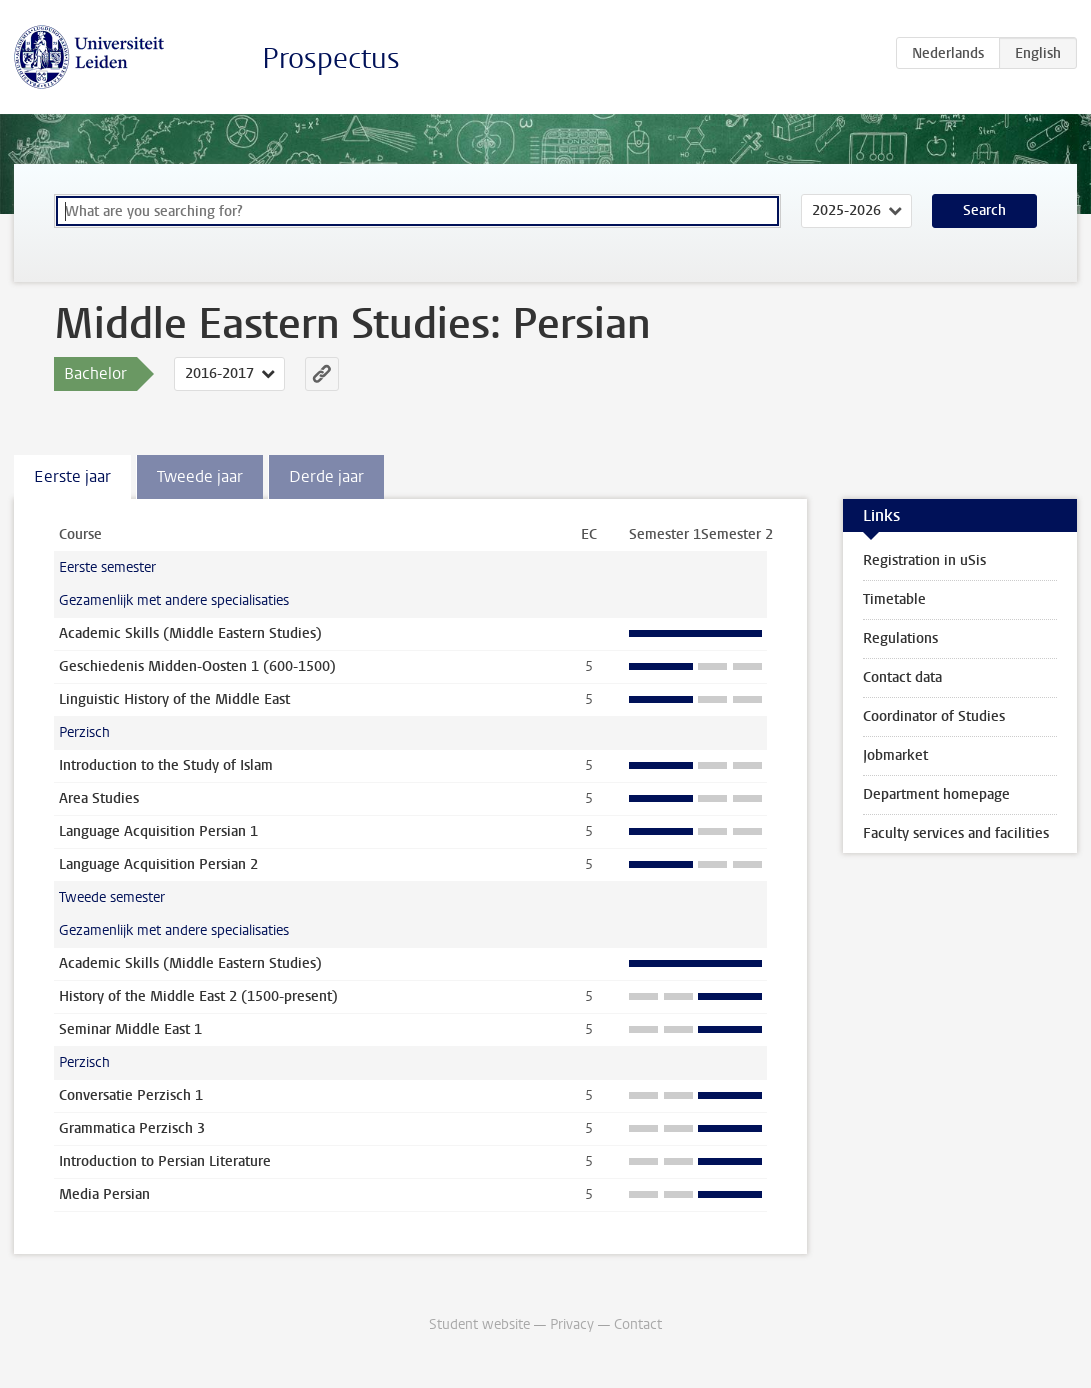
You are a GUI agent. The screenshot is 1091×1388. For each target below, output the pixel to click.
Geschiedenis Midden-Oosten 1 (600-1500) (197, 666)
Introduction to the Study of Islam (166, 765)
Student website (479, 1324)
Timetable (894, 599)
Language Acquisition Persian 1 (158, 831)
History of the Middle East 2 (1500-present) (198, 996)
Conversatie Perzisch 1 (131, 1095)
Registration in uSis (924, 560)
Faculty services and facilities (956, 833)
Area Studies (99, 798)
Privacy (572, 1324)
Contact (638, 1324)
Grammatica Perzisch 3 (132, 1128)
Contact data (902, 677)
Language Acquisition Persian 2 (158, 864)
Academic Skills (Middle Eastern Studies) (190, 633)
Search (984, 210)
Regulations (900, 638)
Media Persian (104, 1194)
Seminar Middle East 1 (130, 1029)
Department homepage (936, 794)
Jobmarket (895, 755)
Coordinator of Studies (934, 716)
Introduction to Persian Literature (165, 1161)
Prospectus (331, 58)
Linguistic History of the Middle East (174, 699)
